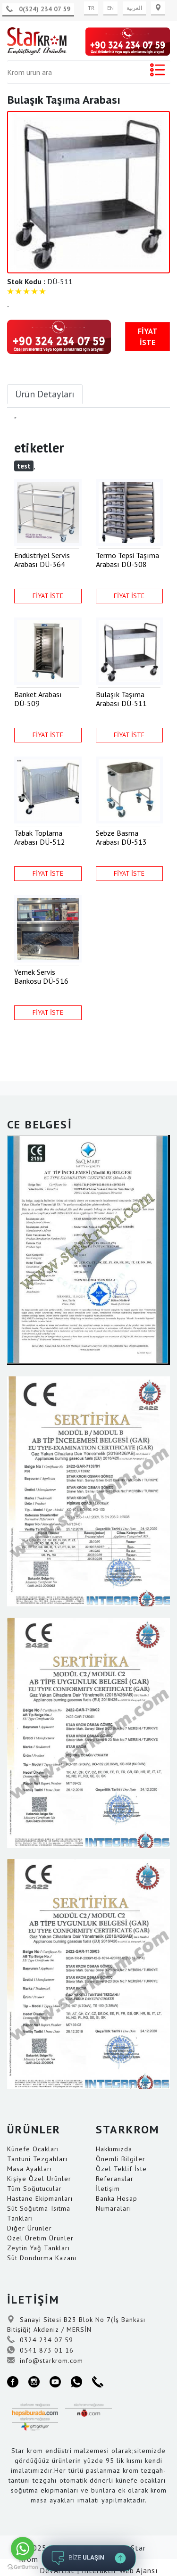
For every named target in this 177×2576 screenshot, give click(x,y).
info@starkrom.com (45, 2360)
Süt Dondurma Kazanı (41, 2258)
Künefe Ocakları (33, 2149)
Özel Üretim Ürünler (40, 2238)
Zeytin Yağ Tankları (38, 2248)
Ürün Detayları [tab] (45, 394)
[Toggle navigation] (157, 72)
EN (110, 7)
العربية (134, 7)
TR (91, 7)
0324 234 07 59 (40, 2340)
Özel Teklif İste (121, 2168)
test (24, 465)
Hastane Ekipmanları (40, 2198)
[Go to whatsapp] (22, 2548)
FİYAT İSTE (148, 336)
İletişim (108, 2188)
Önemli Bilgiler (120, 2159)
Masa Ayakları (29, 2168)
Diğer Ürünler (29, 2228)
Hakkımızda (114, 2149)
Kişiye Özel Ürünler (39, 2178)
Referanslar (115, 2178)
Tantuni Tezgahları (37, 2159)
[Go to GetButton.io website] (23, 2566)
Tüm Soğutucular (34, 2188)
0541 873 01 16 (40, 2350)
